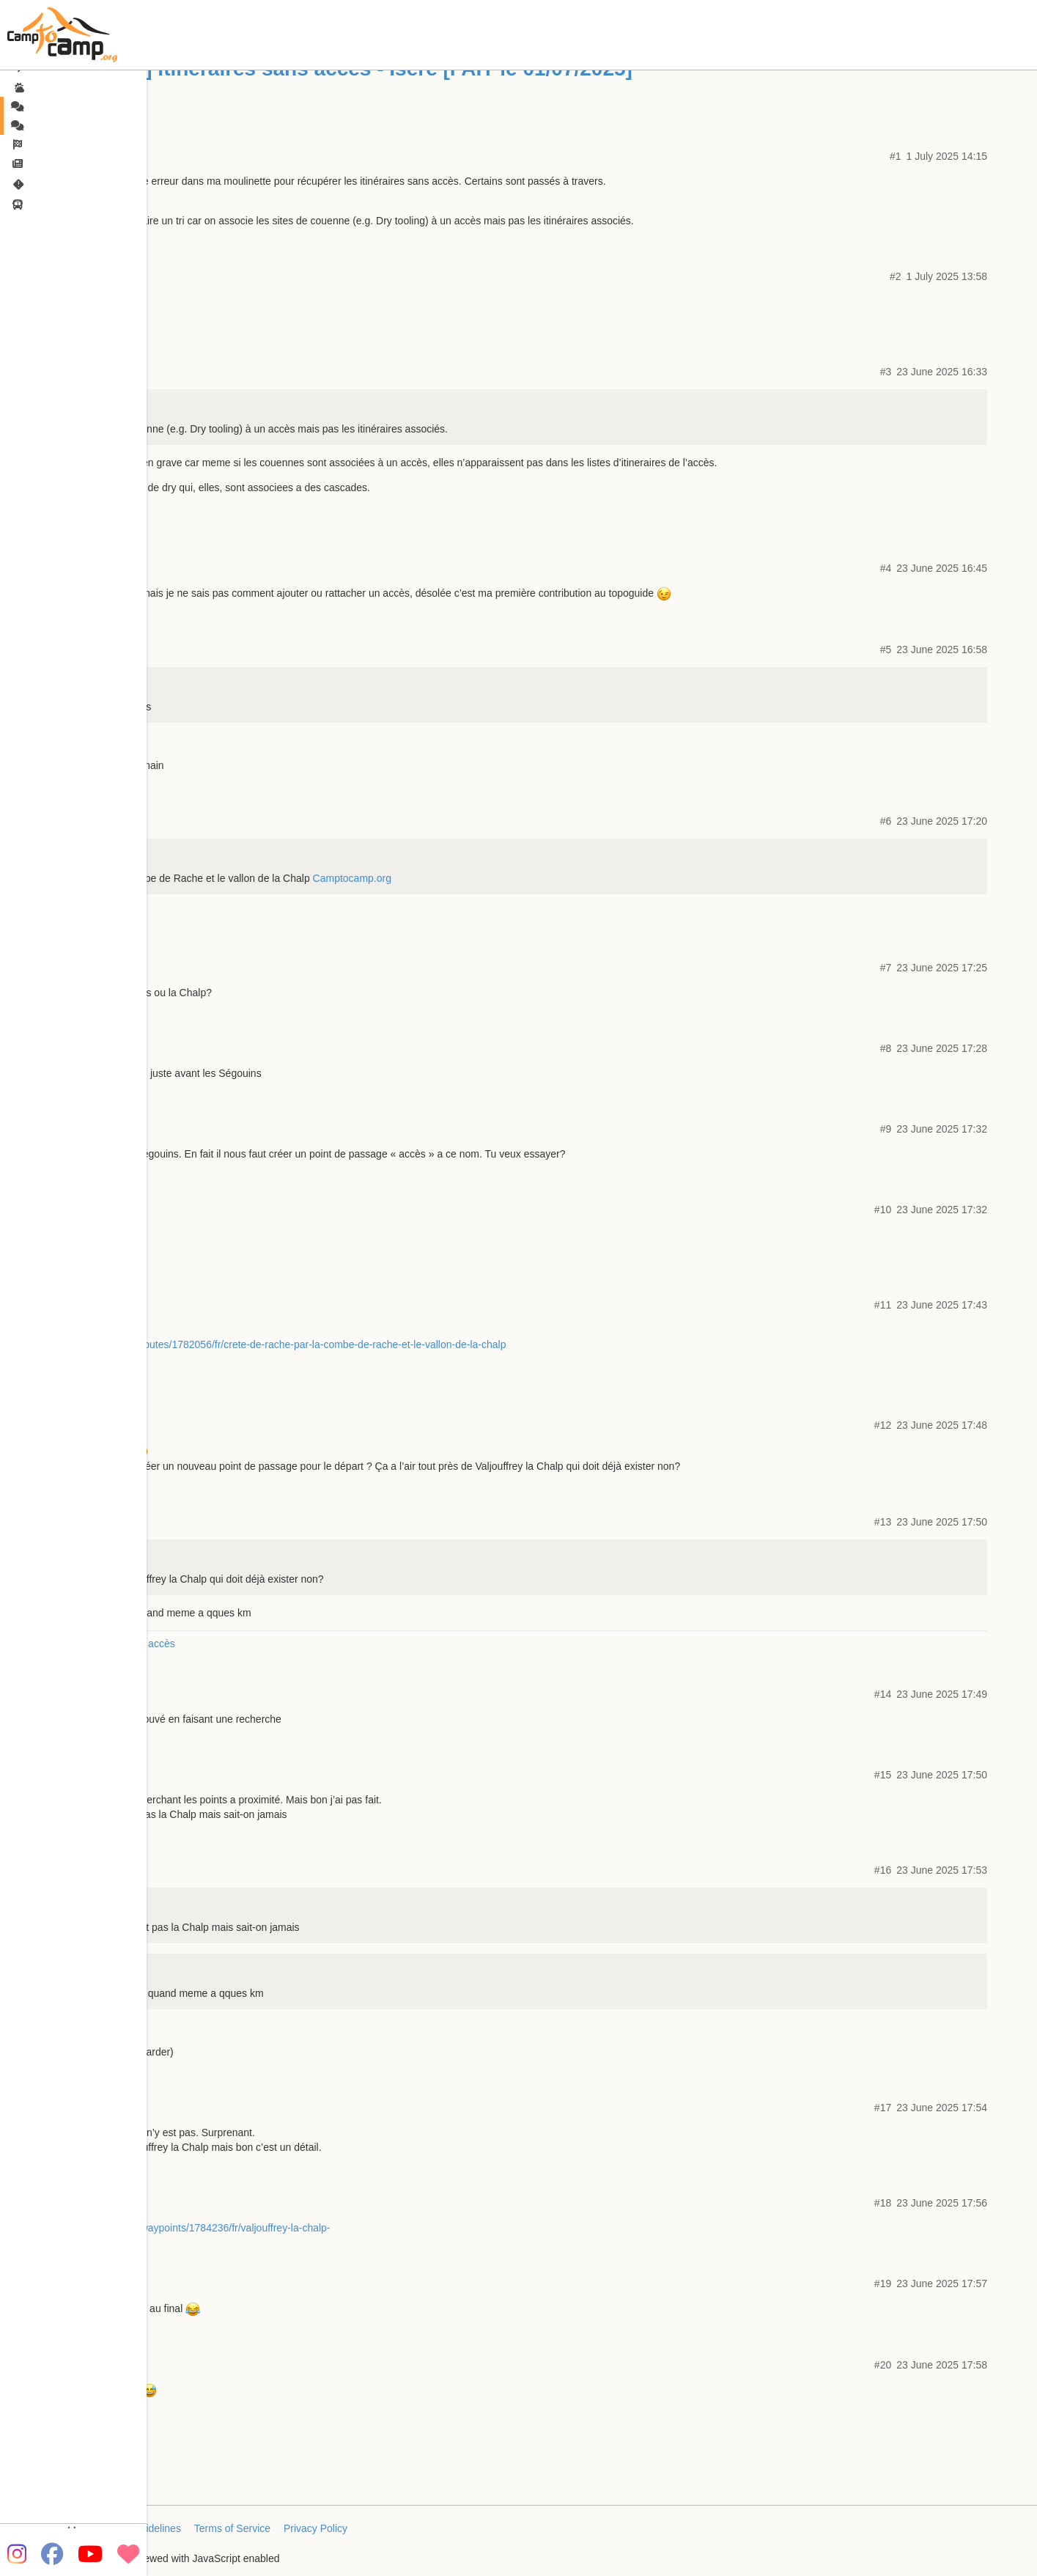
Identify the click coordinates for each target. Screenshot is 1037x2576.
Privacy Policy (315, 2528)
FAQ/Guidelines (145, 2528)
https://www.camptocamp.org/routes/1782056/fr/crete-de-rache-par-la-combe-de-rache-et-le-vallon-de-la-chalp (256, 1344)
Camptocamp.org (352, 878)
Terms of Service (232, 2528)
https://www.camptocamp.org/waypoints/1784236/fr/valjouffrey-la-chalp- (168, 2228)
